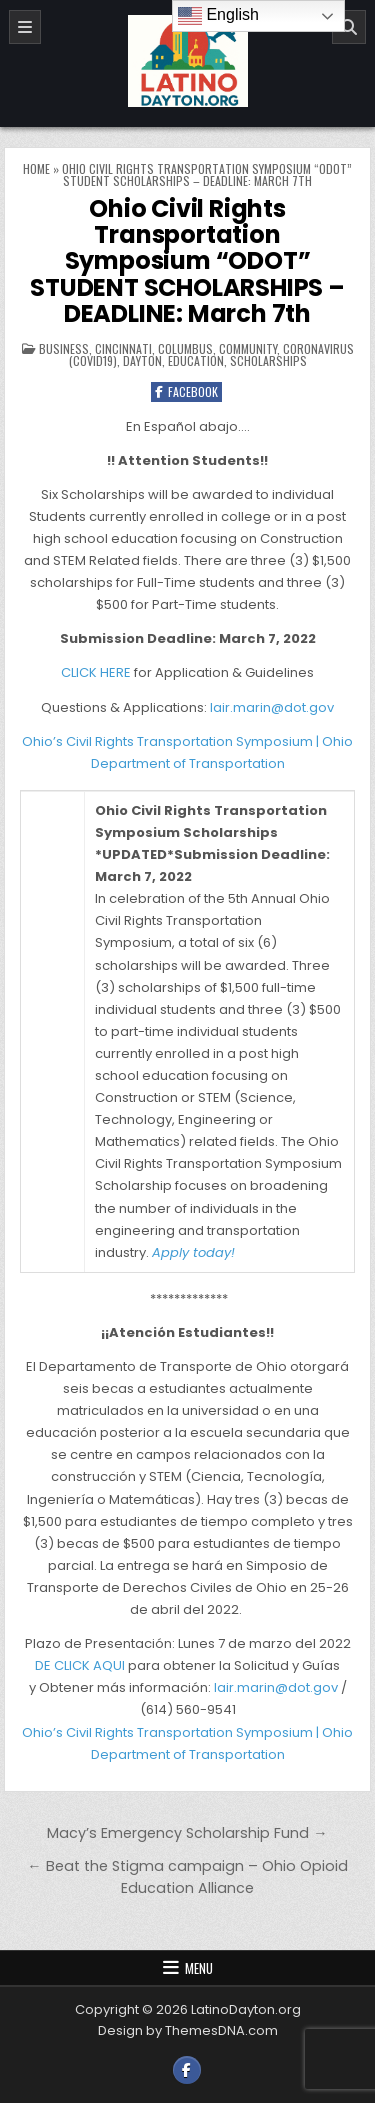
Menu (199, 1968)
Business (64, 348)
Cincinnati (123, 348)
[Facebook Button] (187, 2070)
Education (196, 360)
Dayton (142, 360)
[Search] (349, 27)
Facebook (186, 391)
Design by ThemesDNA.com (188, 2030)
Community (248, 348)
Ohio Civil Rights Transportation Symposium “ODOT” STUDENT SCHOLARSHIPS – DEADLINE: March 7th (187, 261)
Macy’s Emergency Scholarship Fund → (187, 1833)
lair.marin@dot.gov (272, 707)
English (218, 16)
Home (36, 168)
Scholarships (268, 360)
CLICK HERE (96, 672)
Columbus (185, 348)
